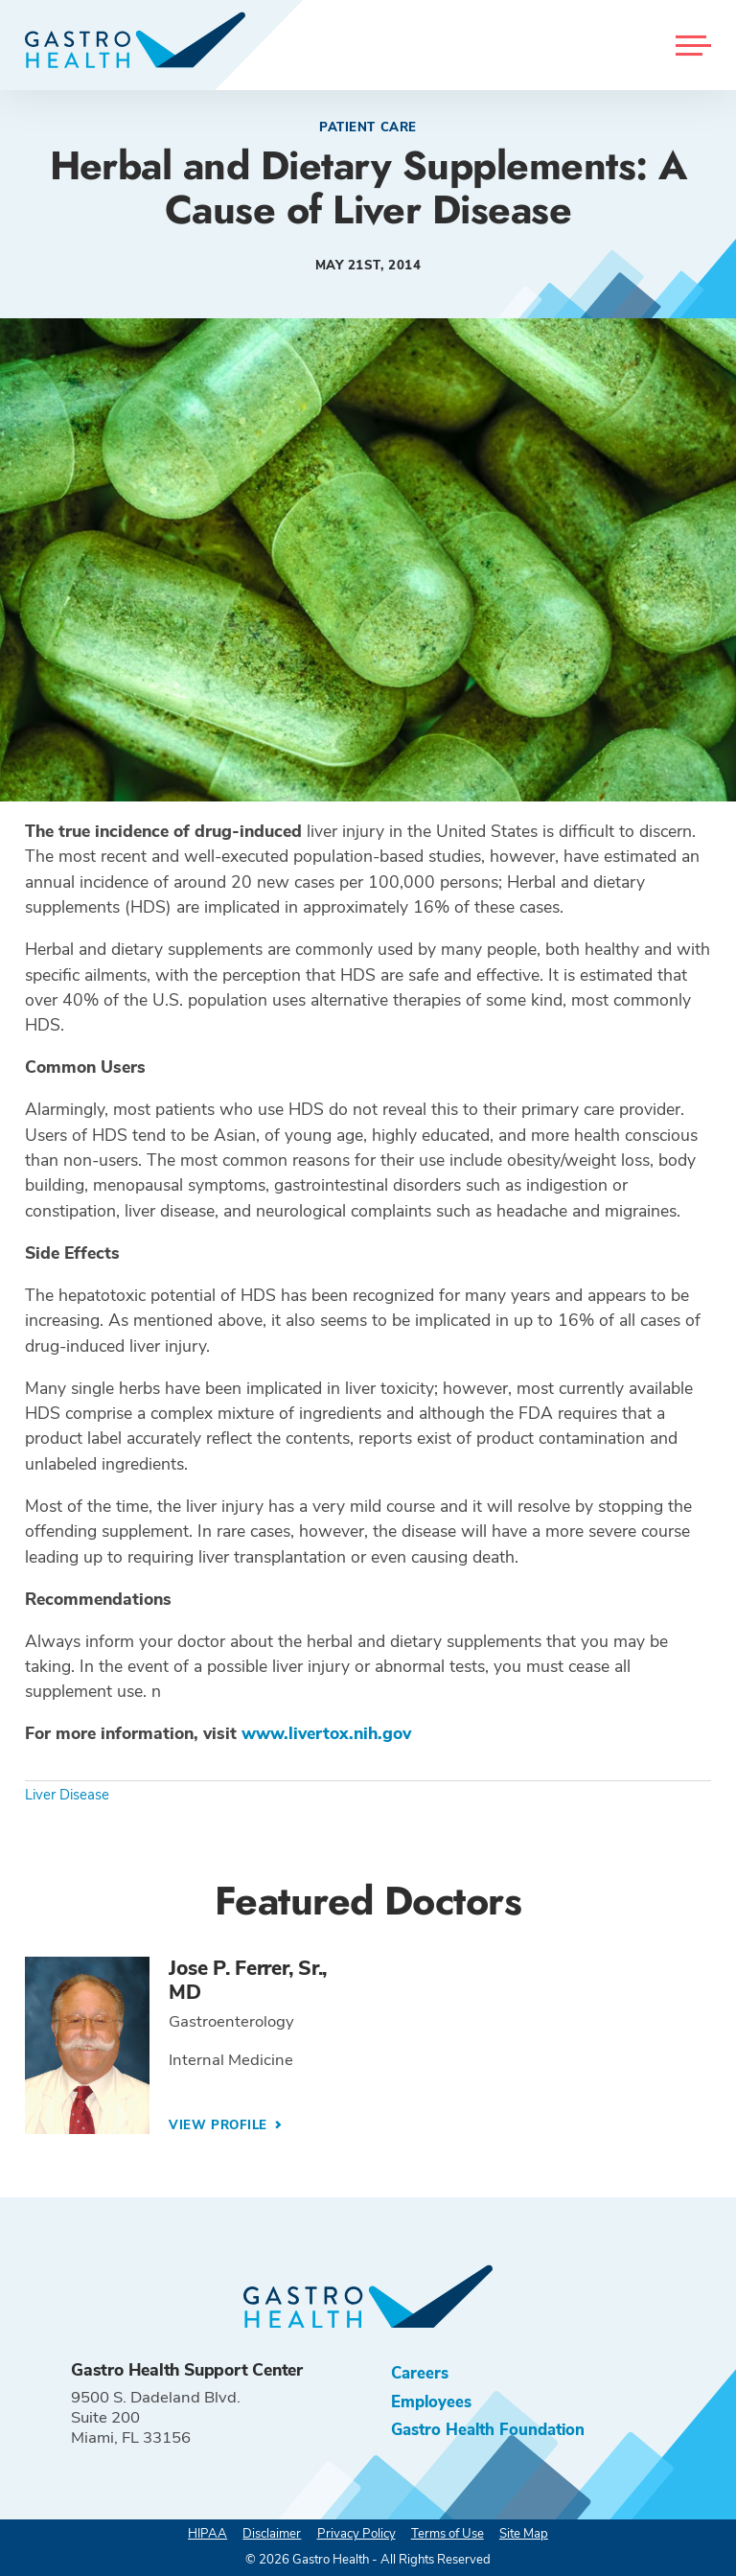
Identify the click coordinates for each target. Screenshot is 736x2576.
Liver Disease (67, 1794)
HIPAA (207, 2533)
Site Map (523, 2533)
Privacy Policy (356, 2533)
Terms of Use (447, 2533)
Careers (419, 2373)
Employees (431, 2402)
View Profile (220, 2125)
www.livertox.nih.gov (326, 1733)
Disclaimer (271, 2533)
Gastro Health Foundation (488, 2430)
